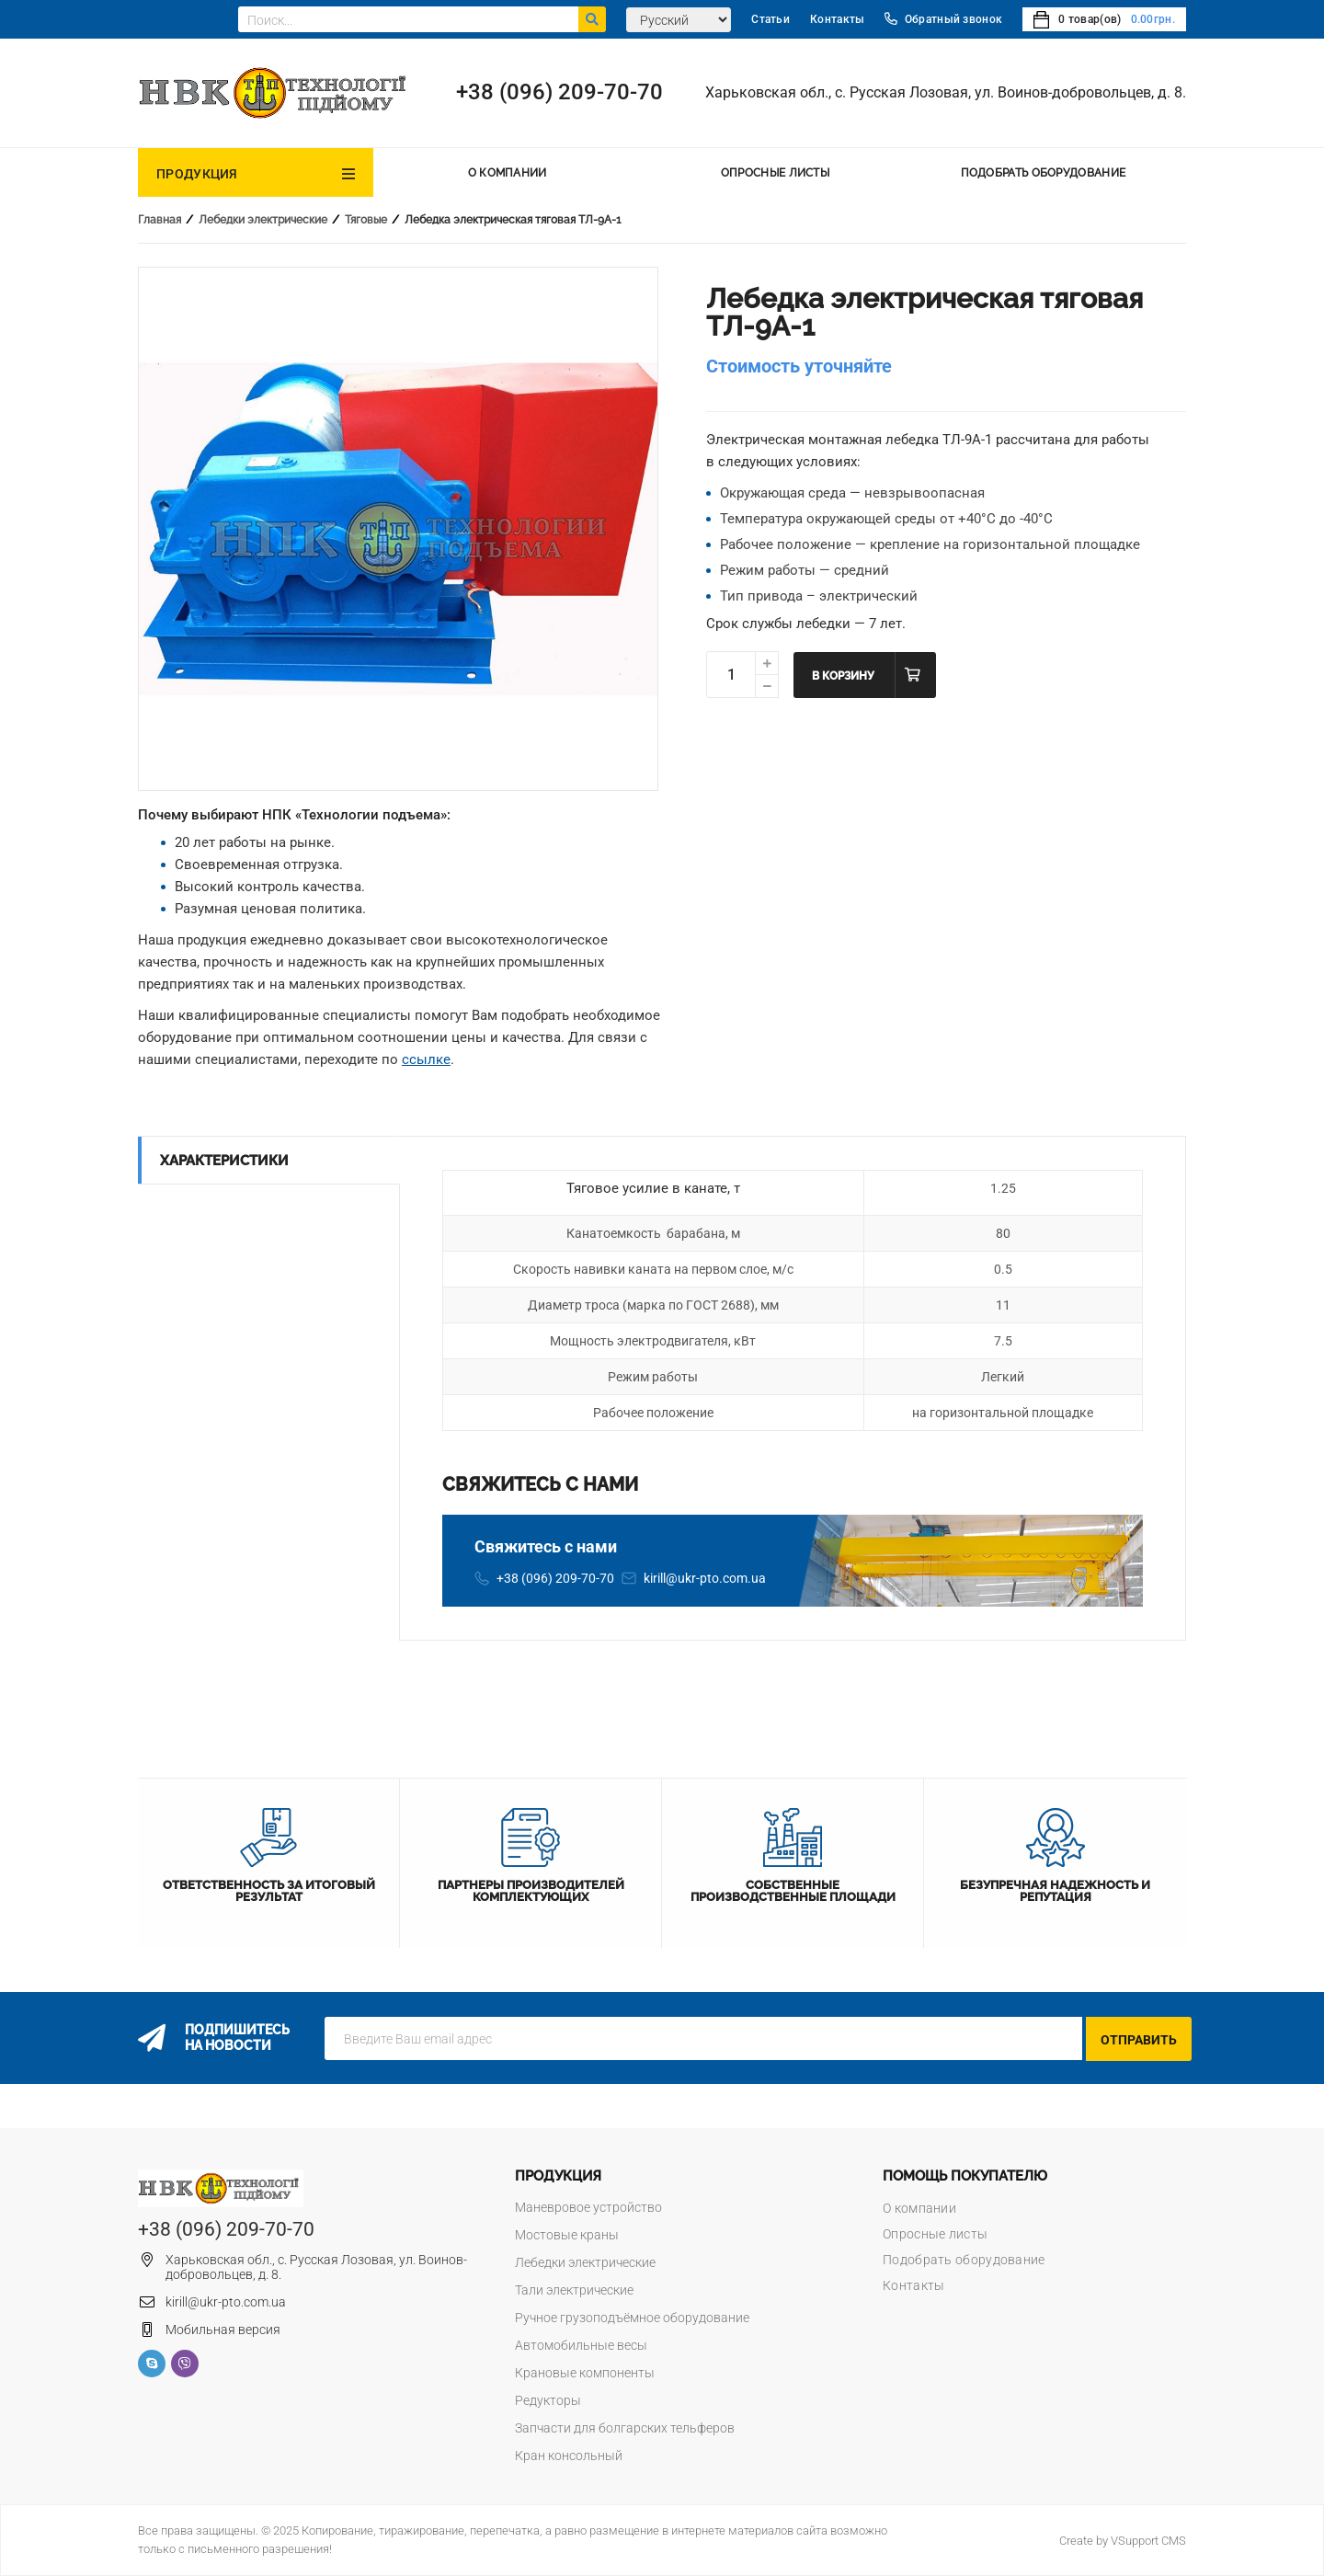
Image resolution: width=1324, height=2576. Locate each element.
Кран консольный (568, 2455)
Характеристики (224, 1160)
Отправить (1139, 2039)
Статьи (770, 19)
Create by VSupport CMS (1122, 2540)
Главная (159, 219)
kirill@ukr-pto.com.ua (705, 1578)
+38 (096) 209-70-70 (559, 92)
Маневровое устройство (588, 2207)
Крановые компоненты (585, 2372)
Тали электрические (574, 2290)
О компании (507, 172)
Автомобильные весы (581, 2345)
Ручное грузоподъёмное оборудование (632, 2317)
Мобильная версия (223, 2329)
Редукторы (548, 2400)
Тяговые (366, 219)
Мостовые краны (567, 2234)
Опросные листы (775, 172)
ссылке (426, 1059)
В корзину (843, 676)
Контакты (837, 19)
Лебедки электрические (263, 219)
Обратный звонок (943, 19)
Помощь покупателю (965, 2176)
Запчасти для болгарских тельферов (625, 2428)
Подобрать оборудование (1043, 172)
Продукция (197, 173)
